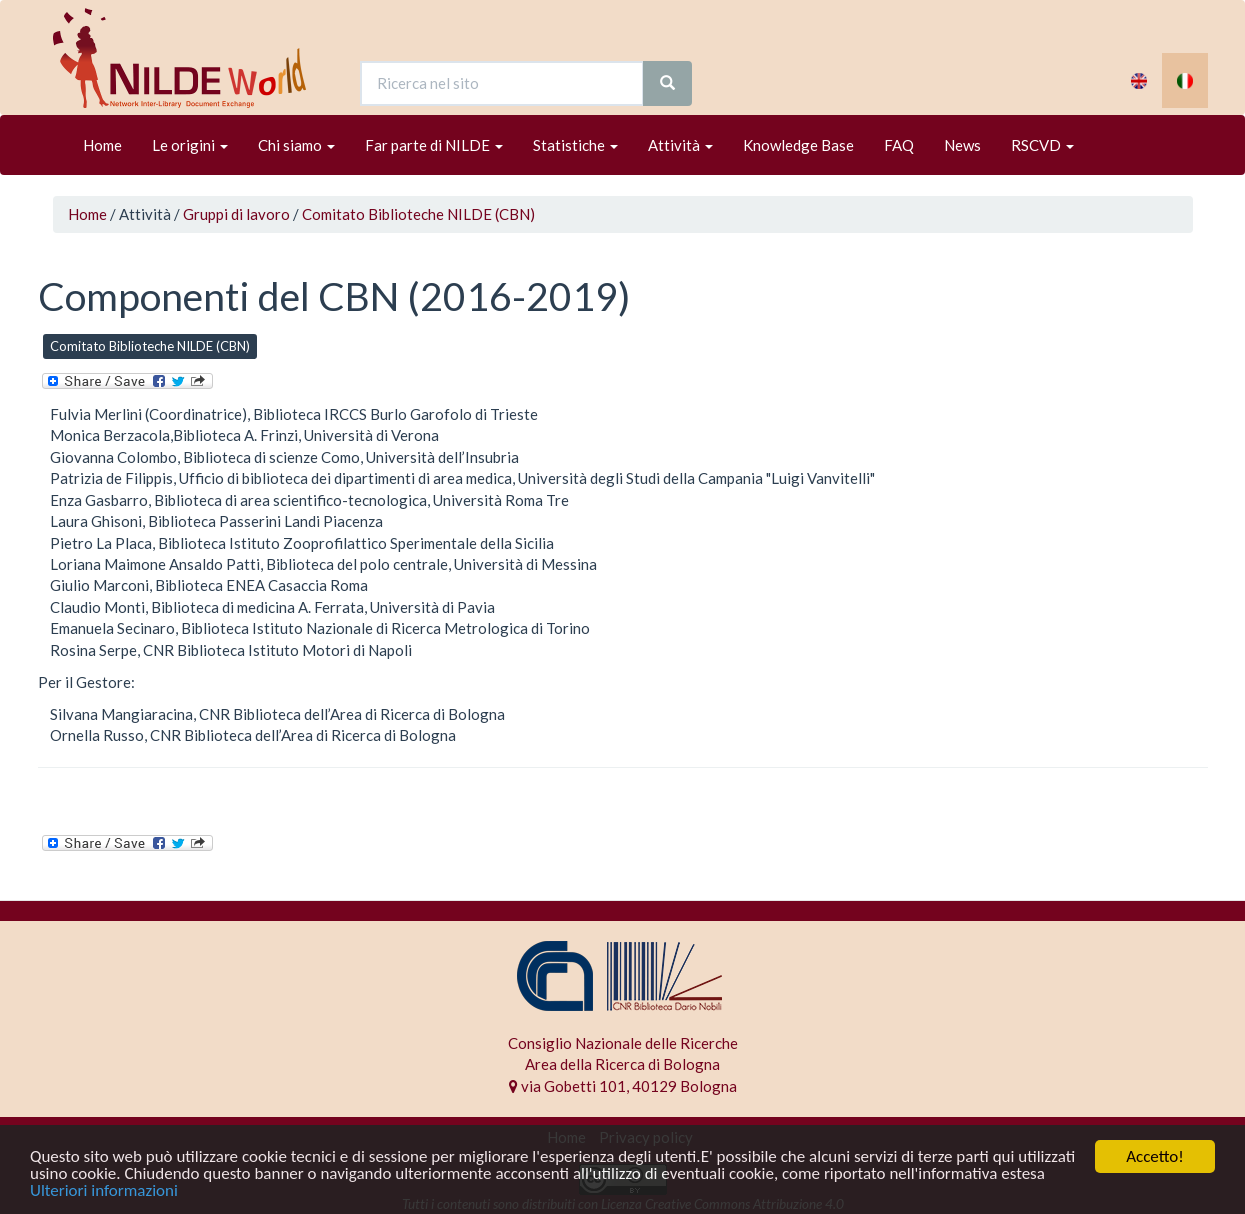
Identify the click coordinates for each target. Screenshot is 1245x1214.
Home (102, 145)
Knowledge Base (798, 145)
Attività (680, 145)
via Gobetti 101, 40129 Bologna (623, 1086)
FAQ (899, 145)
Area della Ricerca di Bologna (622, 1064)
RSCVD (1042, 145)
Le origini (190, 145)
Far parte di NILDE (434, 145)
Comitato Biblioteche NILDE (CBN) (418, 214)
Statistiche (575, 145)
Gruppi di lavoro (236, 214)
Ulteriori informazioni (104, 1191)
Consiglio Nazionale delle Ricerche (623, 1043)
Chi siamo (296, 145)
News (962, 145)
